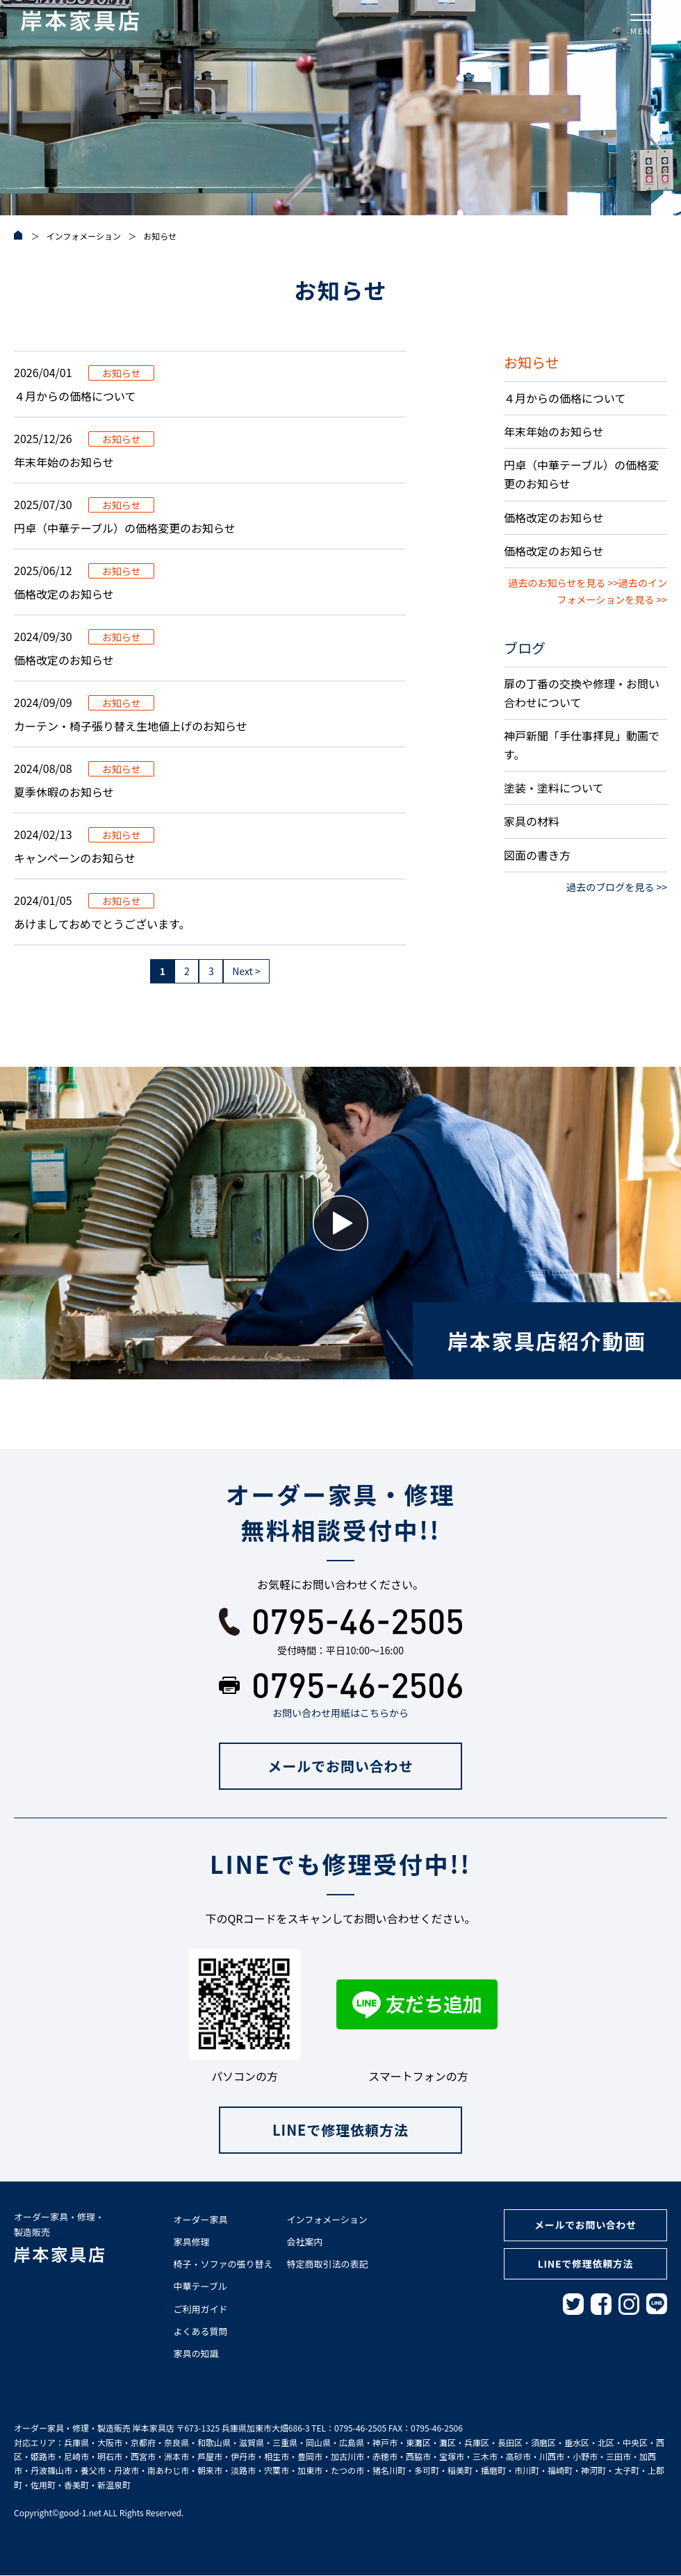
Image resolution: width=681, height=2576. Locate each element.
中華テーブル (200, 2286)
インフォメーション (327, 2219)
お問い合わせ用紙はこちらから (340, 1713)
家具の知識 (196, 2353)
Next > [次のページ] (246, 971)
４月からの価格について (565, 398)
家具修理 (192, 2241)
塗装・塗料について (554, 787)
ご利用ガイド (201, 2309)
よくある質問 (201, 2331)
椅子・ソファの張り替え (223, 2263)
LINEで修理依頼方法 (340, 2130)
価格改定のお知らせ (554, 517)
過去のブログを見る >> (616, 887)
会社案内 (305, 2241)
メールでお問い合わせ (340, 1766)
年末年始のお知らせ (554, 431)
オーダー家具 (201, 2219)
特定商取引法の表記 (327, 2263)
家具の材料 (531, 821)
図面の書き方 (537, 855)
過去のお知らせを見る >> (563, 583)
